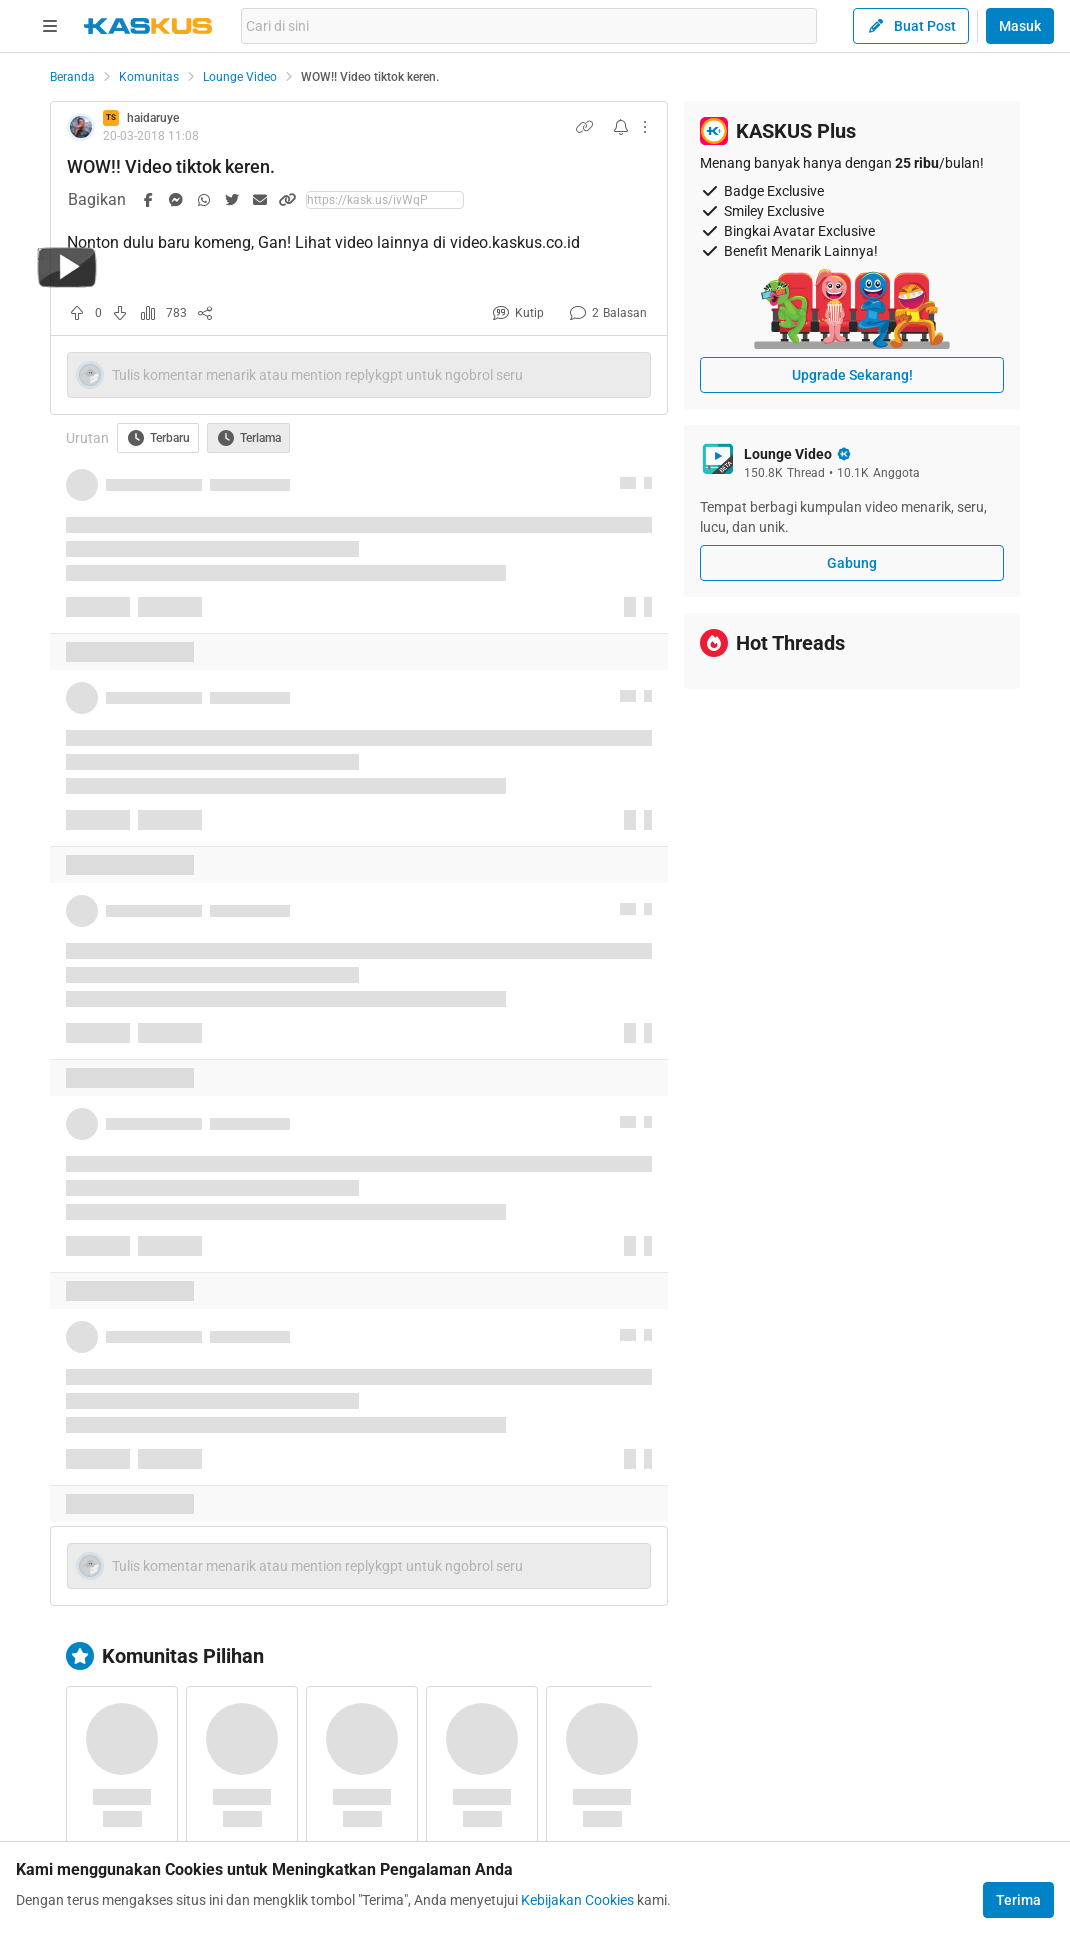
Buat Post (911, 26)
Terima (1018, 1900)
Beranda (72, 77)
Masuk (1020, 26)
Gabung (852, 563)
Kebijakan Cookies (577, 1900)
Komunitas (149, 77)
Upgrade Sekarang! (852, 375)
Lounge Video (240, 77)
